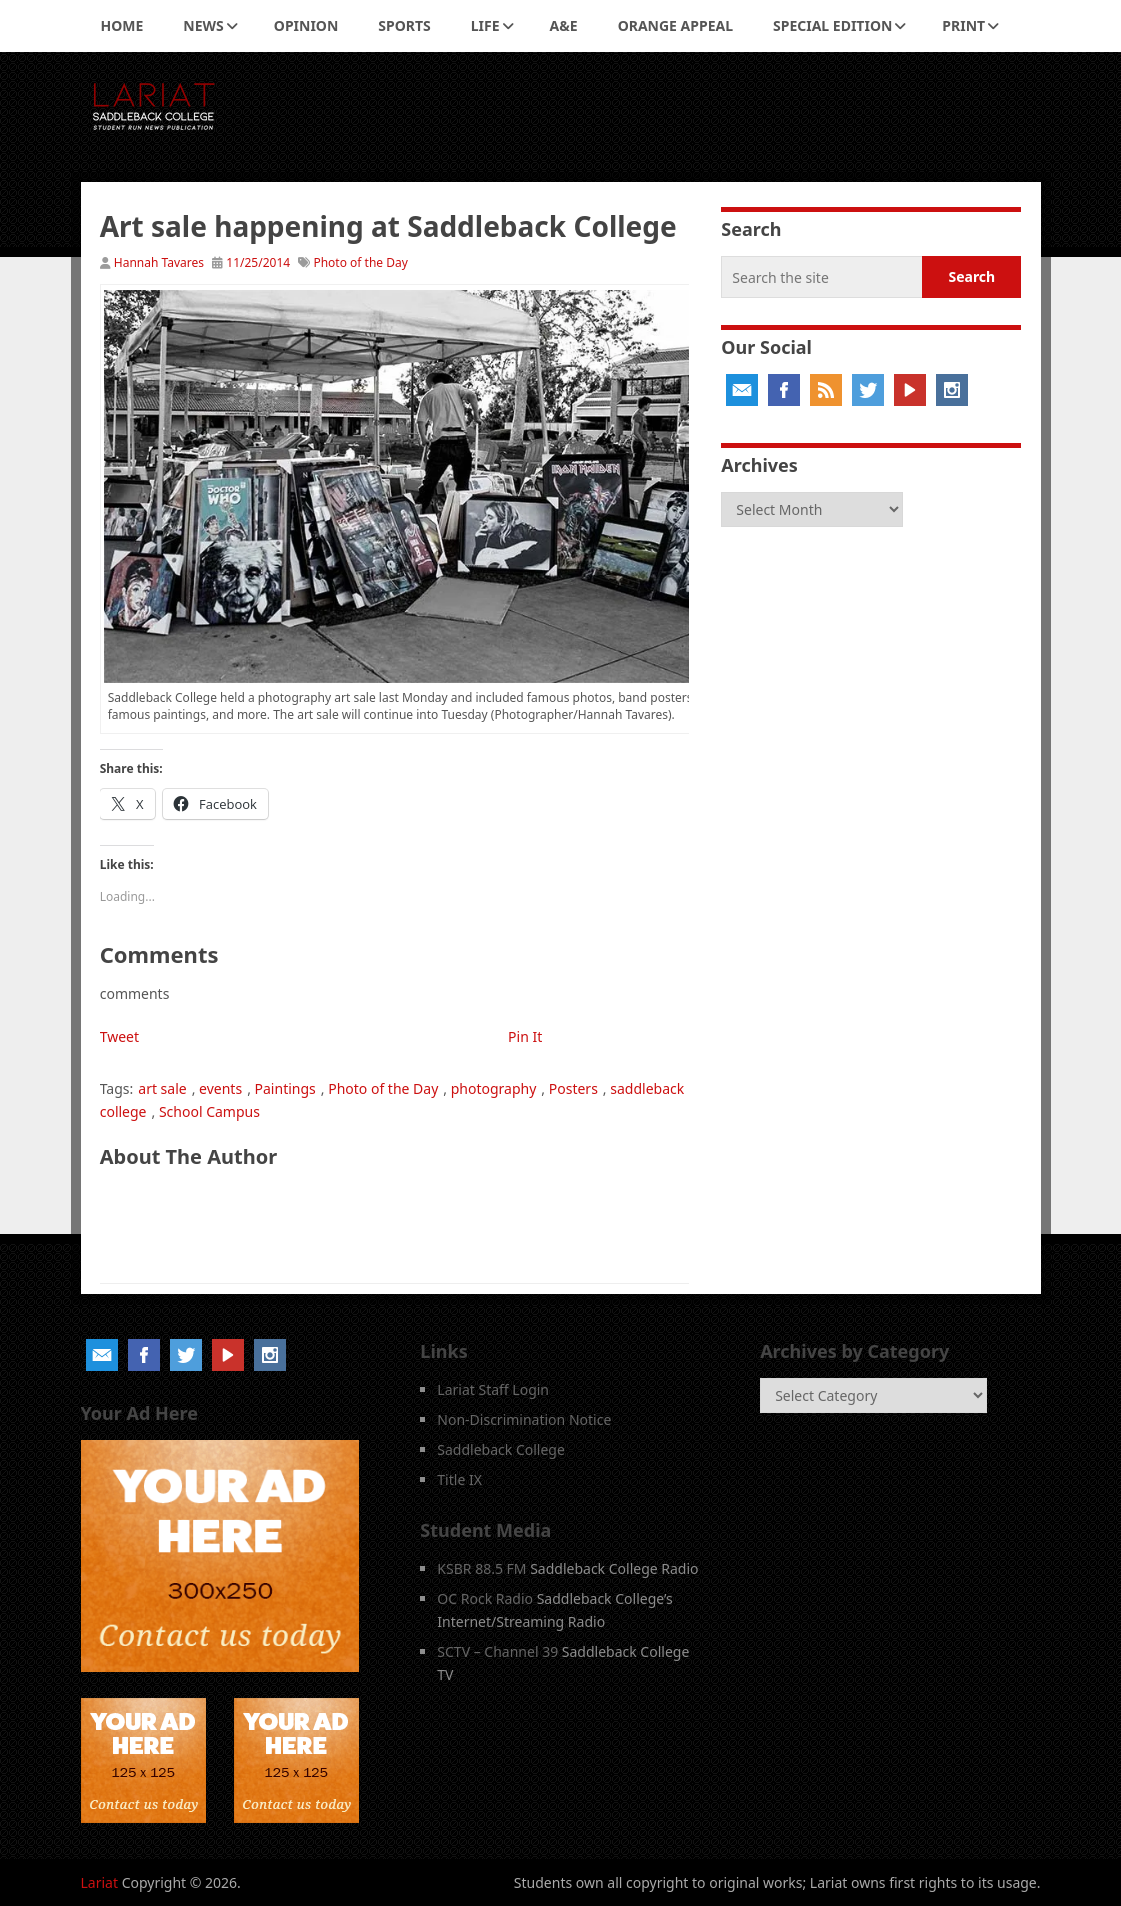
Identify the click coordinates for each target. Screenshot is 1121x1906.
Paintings (285, 1088)
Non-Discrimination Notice (524, 1419)
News (203, 25)
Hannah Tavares (159, 262)
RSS (826, 390)
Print (963, 25)
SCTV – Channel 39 (497, 1651)
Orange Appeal (675, 25)
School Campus (209, 1111)
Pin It (525, 1036)
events (220, 1088)
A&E (564, 25)
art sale (162, 1088)
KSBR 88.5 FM (481, 1568)
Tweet (119, 1036)
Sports (404, 25)
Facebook (784, 390)
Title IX (459, 1479)
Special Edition (832, 25)
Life (485, 25)
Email (742, 390)
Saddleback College (501, 1449)
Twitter (868, 390)
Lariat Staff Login (493, 1389)
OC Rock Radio (485, 1598)
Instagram (952, 390)
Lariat (100, 1882)
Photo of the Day (360, 262)
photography (494, 1088)
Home (122, 25)
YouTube (910, 390)
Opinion (306, 25)
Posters (573, 1088)
